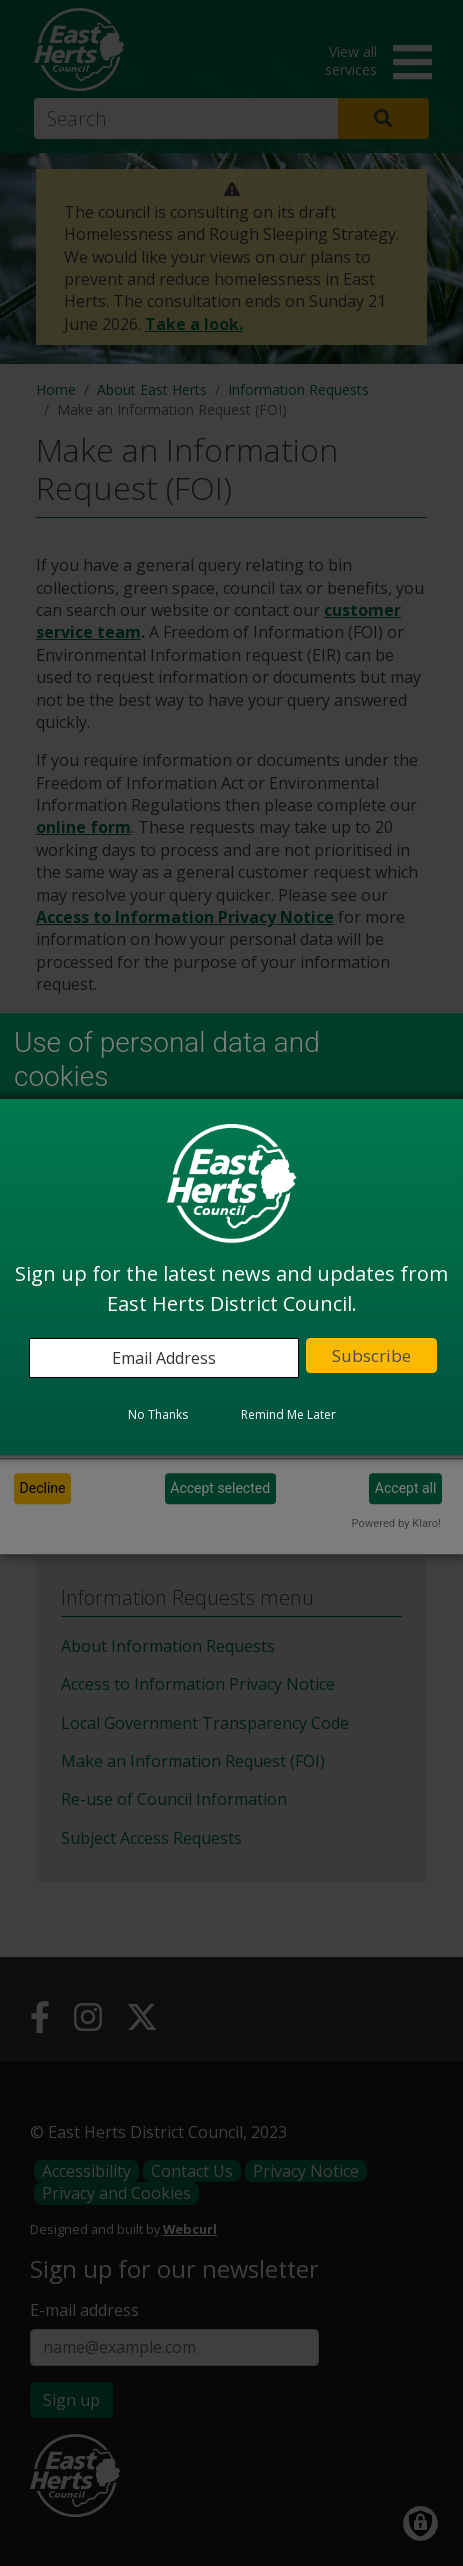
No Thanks (158, 1414)
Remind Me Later (288, 1414)
